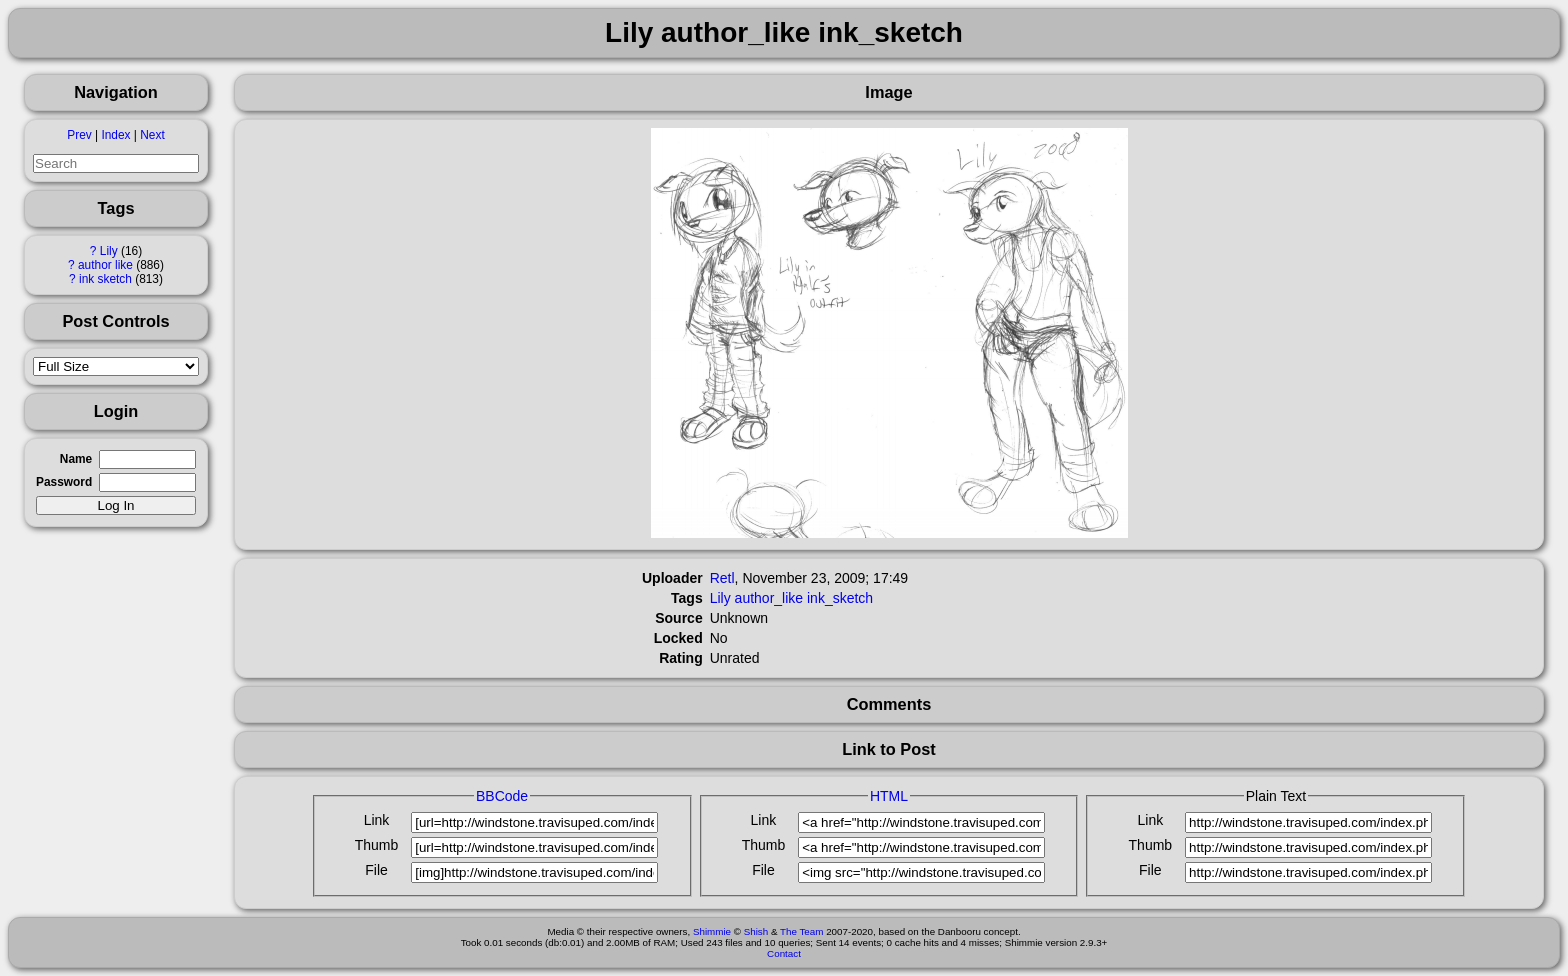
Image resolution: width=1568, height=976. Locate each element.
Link (377, 820)
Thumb (377, 845)
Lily (109, 251)
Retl (722, 578)
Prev (79, 135)
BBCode (502, 796)
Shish (756, 931)
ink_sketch (840, 598)
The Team (801, 931)
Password (64, 482)
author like (105, 265)
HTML (889, 796)
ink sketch (105, 279)
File (376, 870)
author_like (769, 598)
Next (152, 135)
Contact (784, 953)
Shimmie (712, 931)
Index (115, 135)
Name (76, 459)
